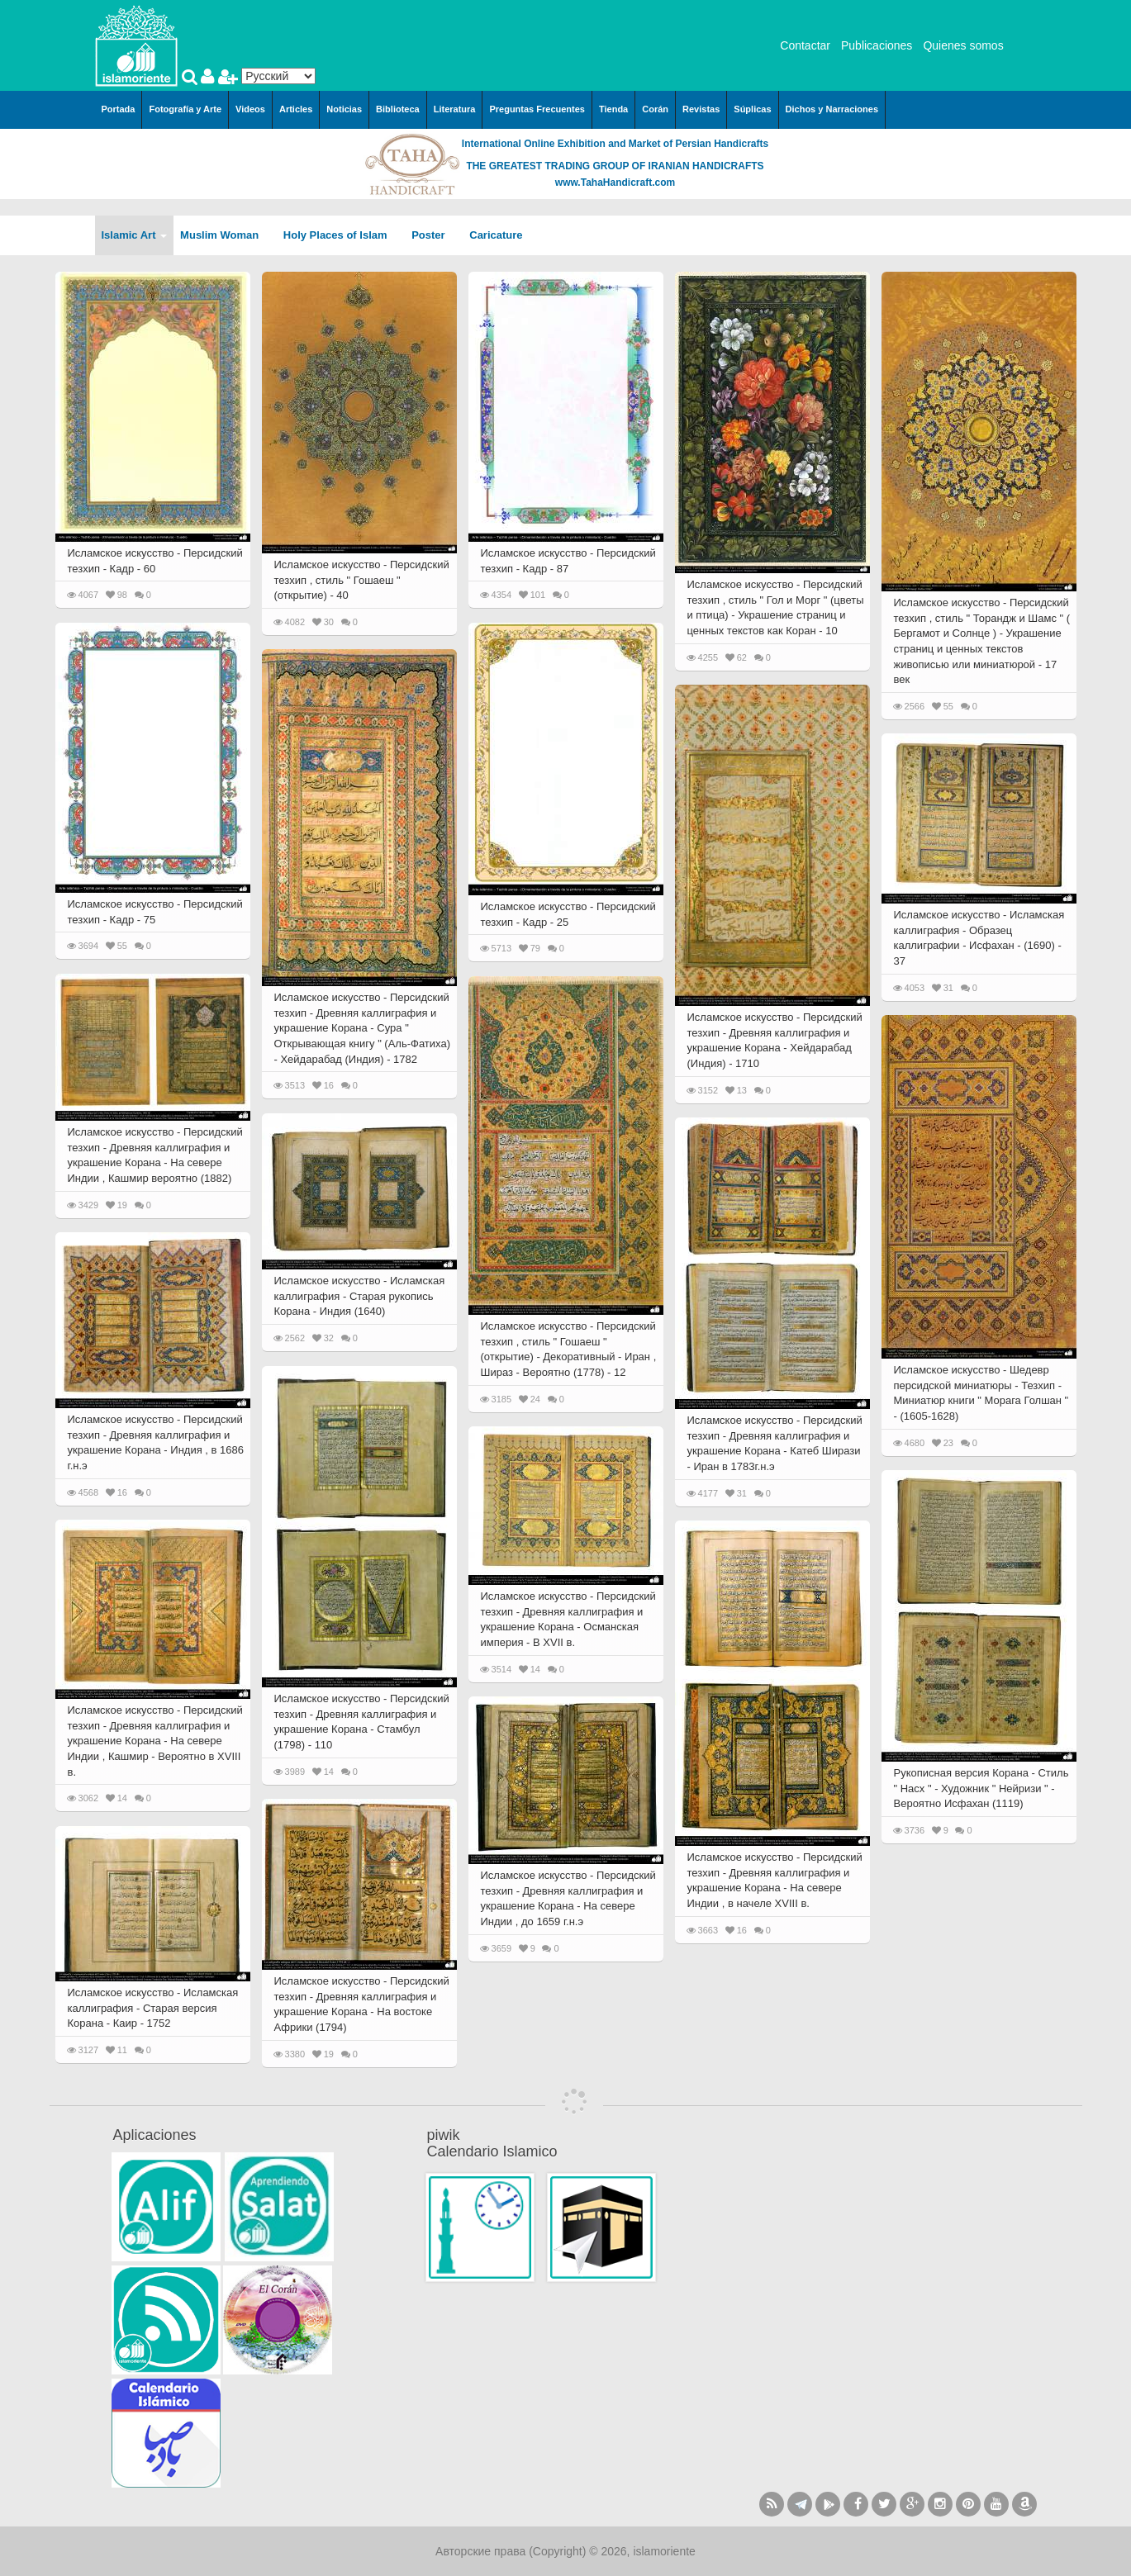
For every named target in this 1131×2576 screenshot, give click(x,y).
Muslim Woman (225, 235)
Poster (433, 235)
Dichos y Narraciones (832, 109)
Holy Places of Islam (340, 235)
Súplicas (752, 109)
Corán (655, 109)
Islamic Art (135, 235)
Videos (250, 109)
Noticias (344, 109)
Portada (118, 109)
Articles (295, 109)
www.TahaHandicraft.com (615, 182)
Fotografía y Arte (185, 109)
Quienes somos (963, 45)
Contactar (805, 45)
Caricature (495, 235)
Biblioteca (398, 109)
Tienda (613, 109)
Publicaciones (876, 45)
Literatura (455, 109)
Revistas (701, 109)
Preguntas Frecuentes (537, 109)
